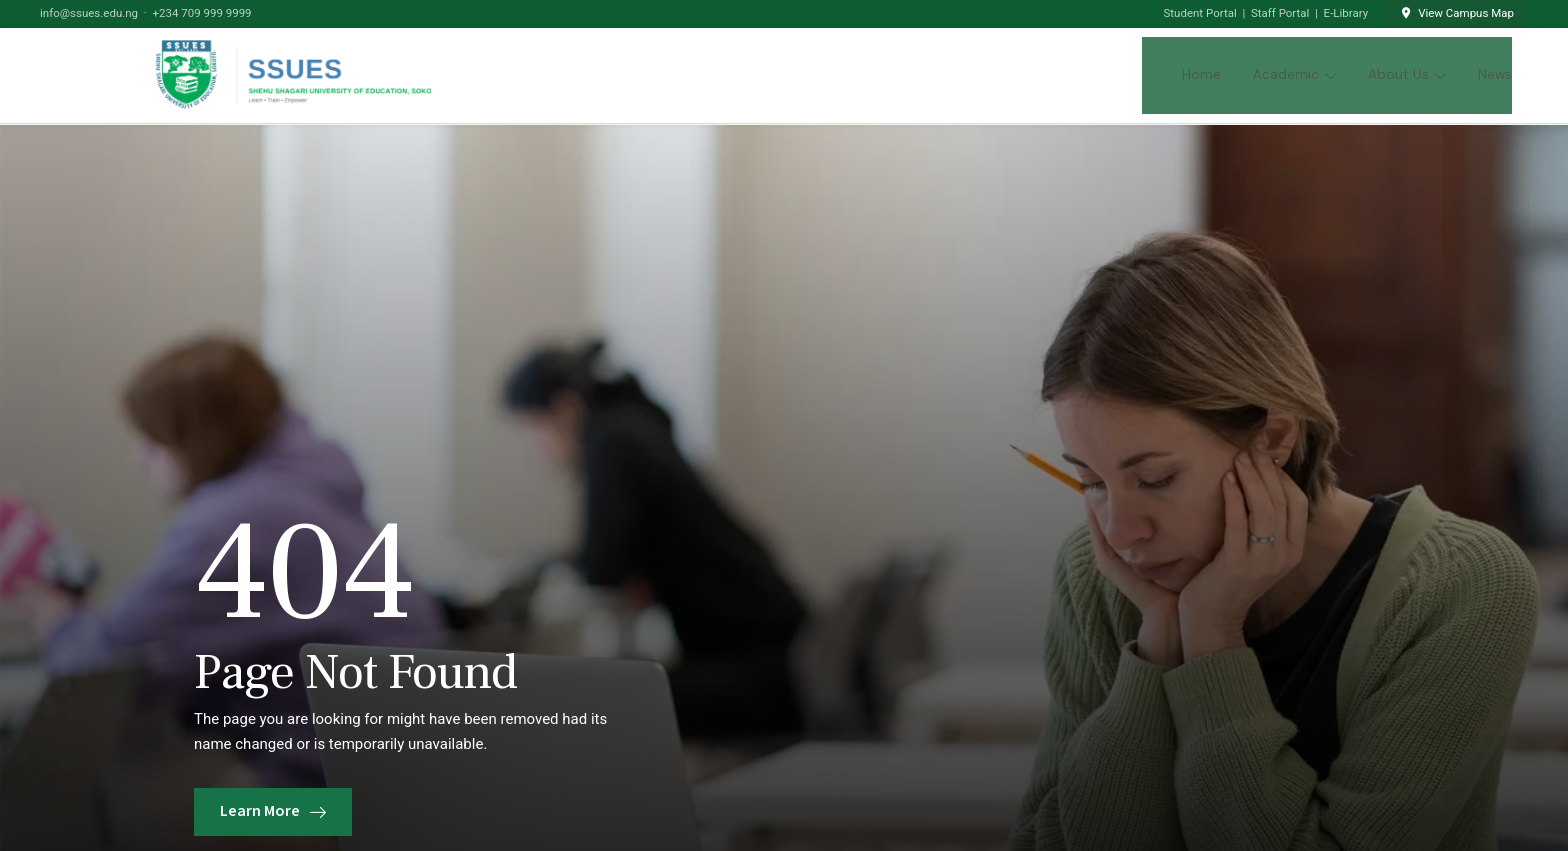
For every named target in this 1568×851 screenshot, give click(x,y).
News (1495, 74)
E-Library (1346, 13)
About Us (1407, 74)
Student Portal (1200, 13)
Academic (1294, 74)
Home (1201, 74)
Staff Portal (1280, 13)
